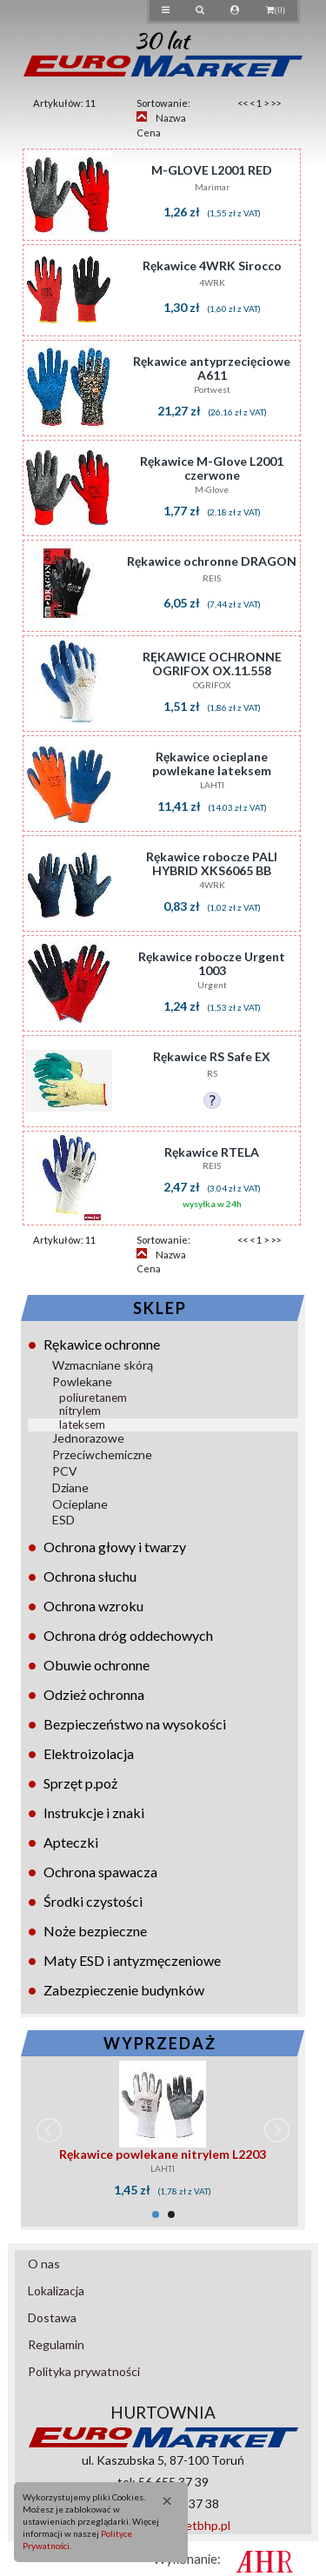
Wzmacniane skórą (102, 1365)
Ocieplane (80, 1504)
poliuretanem (93, 1397)
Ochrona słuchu (89, 1576)
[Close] (161, 2500)
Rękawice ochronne (101, 1344)
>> (275, 103)
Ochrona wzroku (93, 1605)
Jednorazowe (88, 1438)
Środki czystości (93, 1901)
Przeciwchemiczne (102, 1454)
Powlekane (82, 1381)
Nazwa (171, 117)
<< (242, 103)
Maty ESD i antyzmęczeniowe (132, 1960)
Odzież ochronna (93, 1694)
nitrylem (80, 1410)
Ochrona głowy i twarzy (114, 1546)
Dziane (70, 1487)
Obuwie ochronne (96, 1664)
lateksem (82, 1424)
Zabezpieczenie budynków (123, 1990)
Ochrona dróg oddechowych (128, 1635)
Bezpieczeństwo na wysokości (134, 1724)
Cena (148, 132)
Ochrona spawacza (100, 1871)
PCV (64, 1471)
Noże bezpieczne (95, 1930)
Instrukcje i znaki (93, 1812)
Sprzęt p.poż (80, 1783)
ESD (63, 1519)
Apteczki (70, 1842)
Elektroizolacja (88, 1753)
